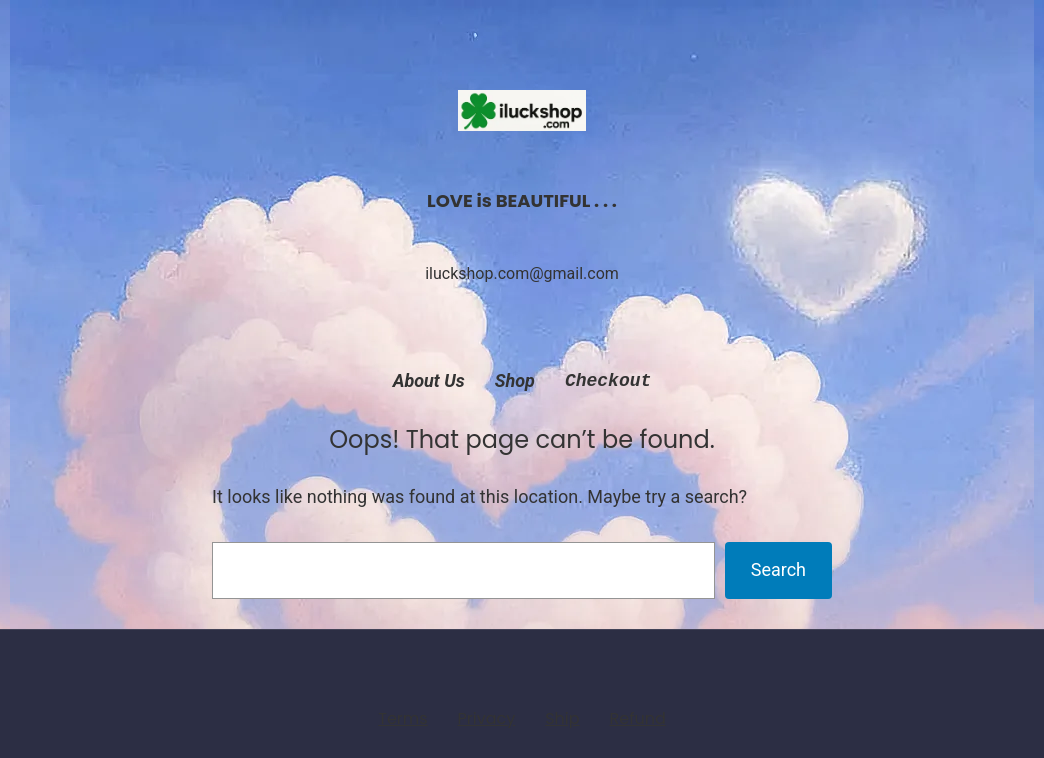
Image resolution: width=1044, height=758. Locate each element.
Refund (637, 718)
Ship (562, 718)
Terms (402, 718)
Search (778, 569)
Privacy (487, 718)
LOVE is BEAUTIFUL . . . (522, 200)
